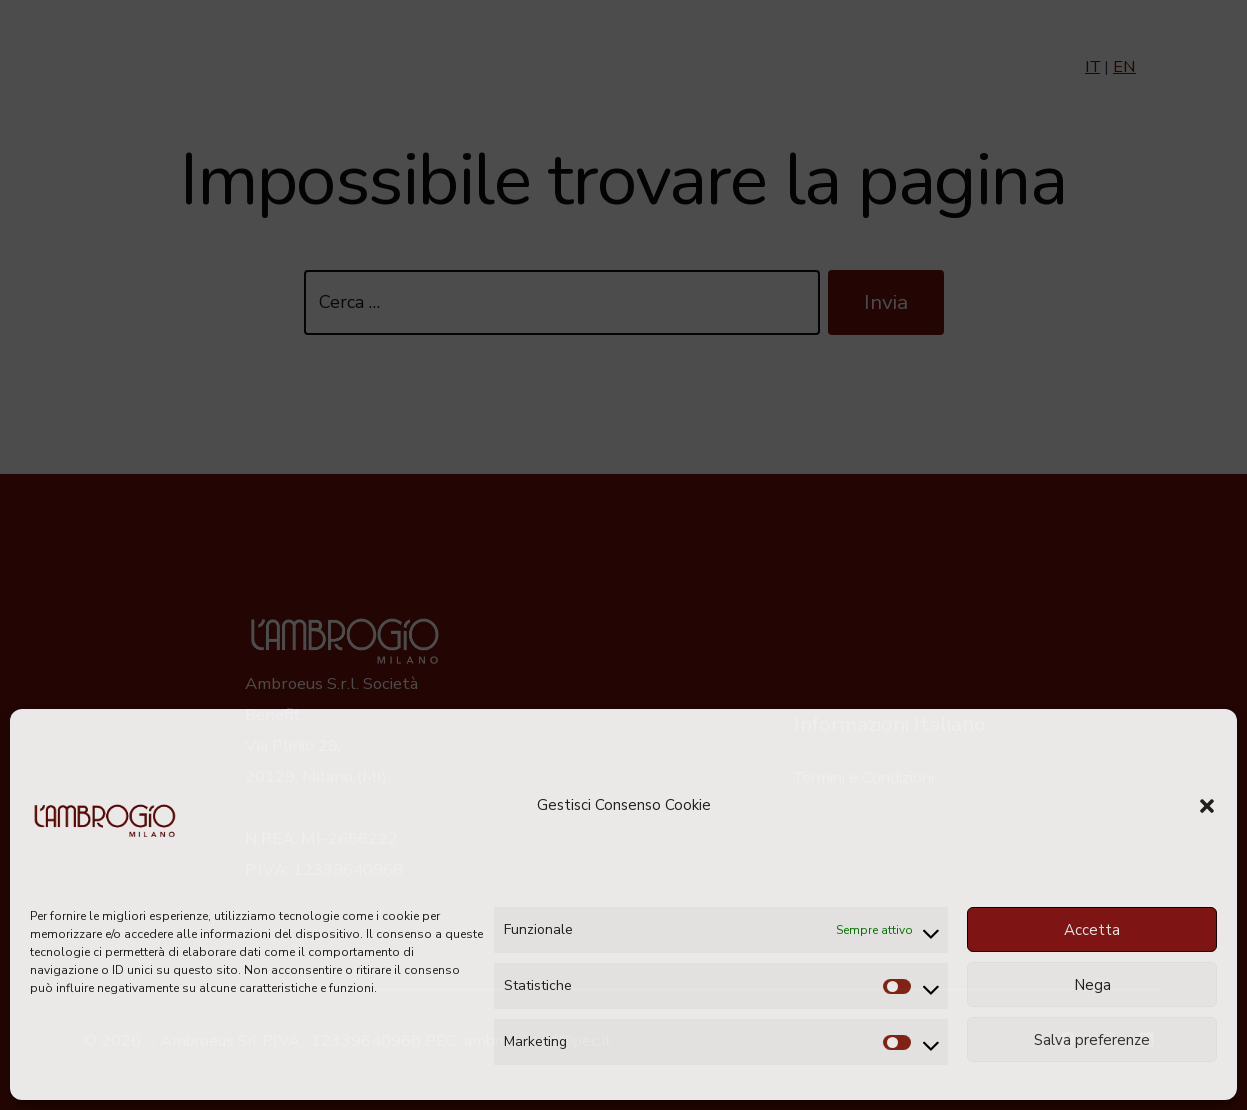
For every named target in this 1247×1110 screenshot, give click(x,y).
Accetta (1092, 930)
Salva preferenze (1092, 1040)
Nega (1092, 985)
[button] (1207, 806)
